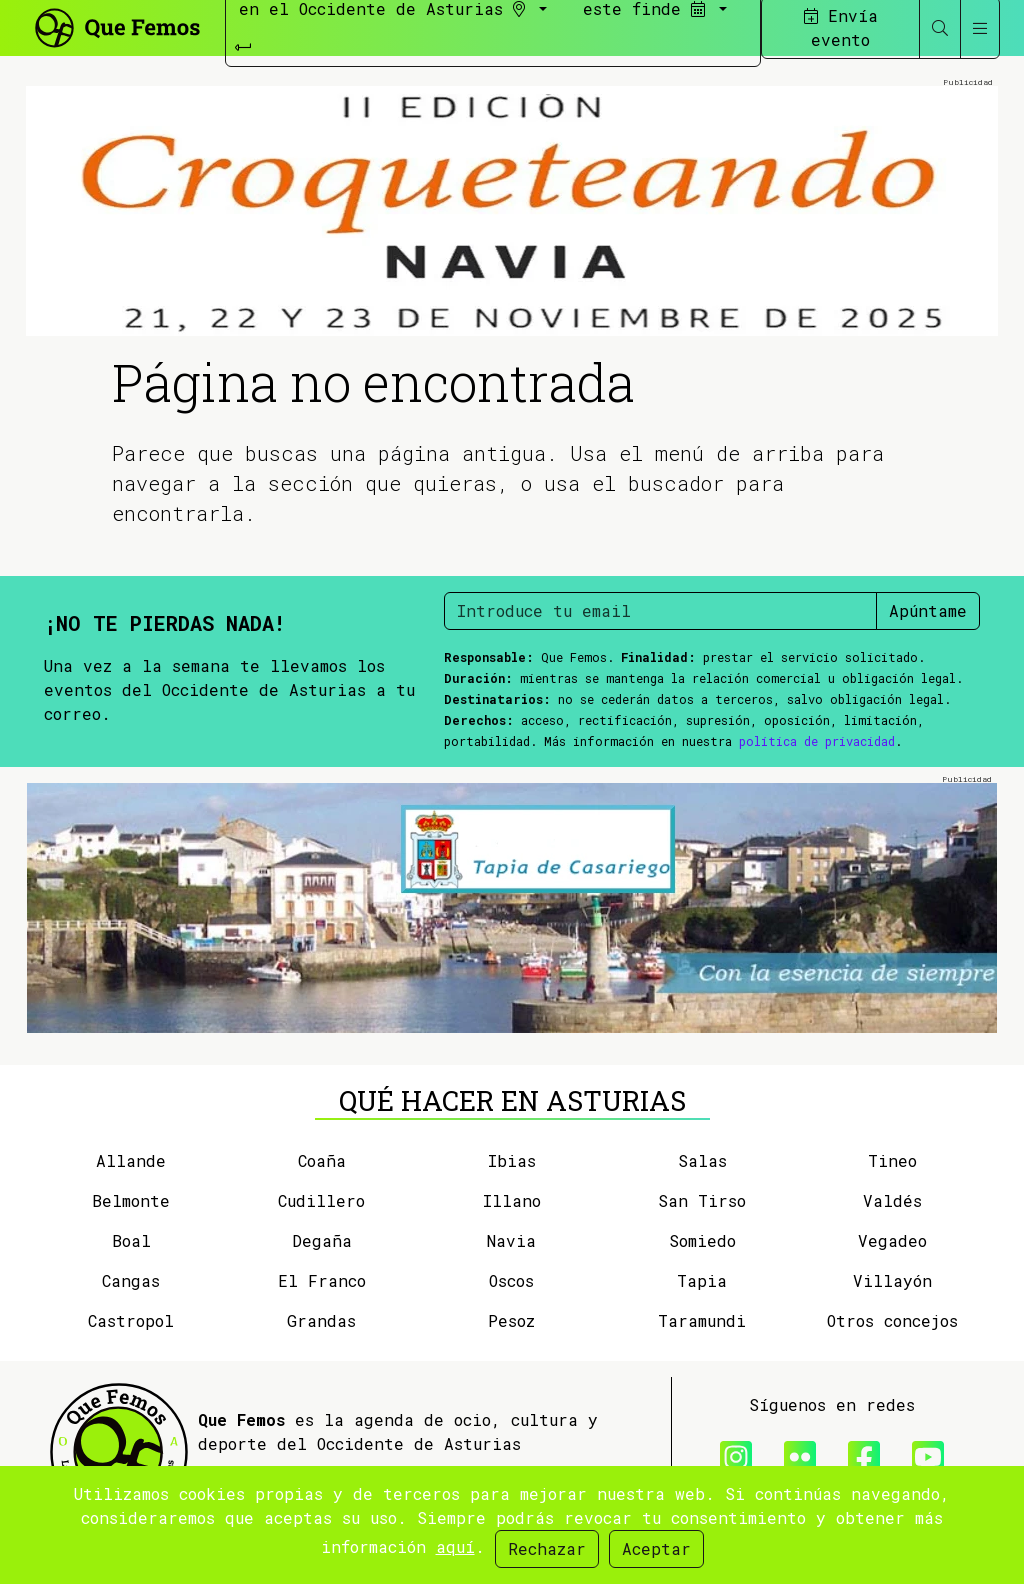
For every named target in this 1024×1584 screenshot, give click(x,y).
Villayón (892, 1280)
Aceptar (656, 1548)
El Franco (322, 1280)
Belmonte (131, 1200)
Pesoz (511, 1320)
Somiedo (702, 1240)
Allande (131, 1160)
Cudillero (321, 1200)
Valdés (892, 1200)
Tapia (702, 1280)
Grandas (321, 1320)
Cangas (131, 1280)
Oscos (511, 1280)
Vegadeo (892, 1240)
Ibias (512, 1160)
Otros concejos (892, 1320)
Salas (702, 1160)
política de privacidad (817, 741)
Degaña (322, 1240)
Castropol (131, 1320)
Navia (511, 1240)
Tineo (892, 1160)
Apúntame (928, 610)
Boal (131, 1240)
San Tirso (702, 1200)
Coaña (322, 1160)
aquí (455, 1546)
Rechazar (547, 1548)
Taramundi (702, 1320)
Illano (512, 1200)
